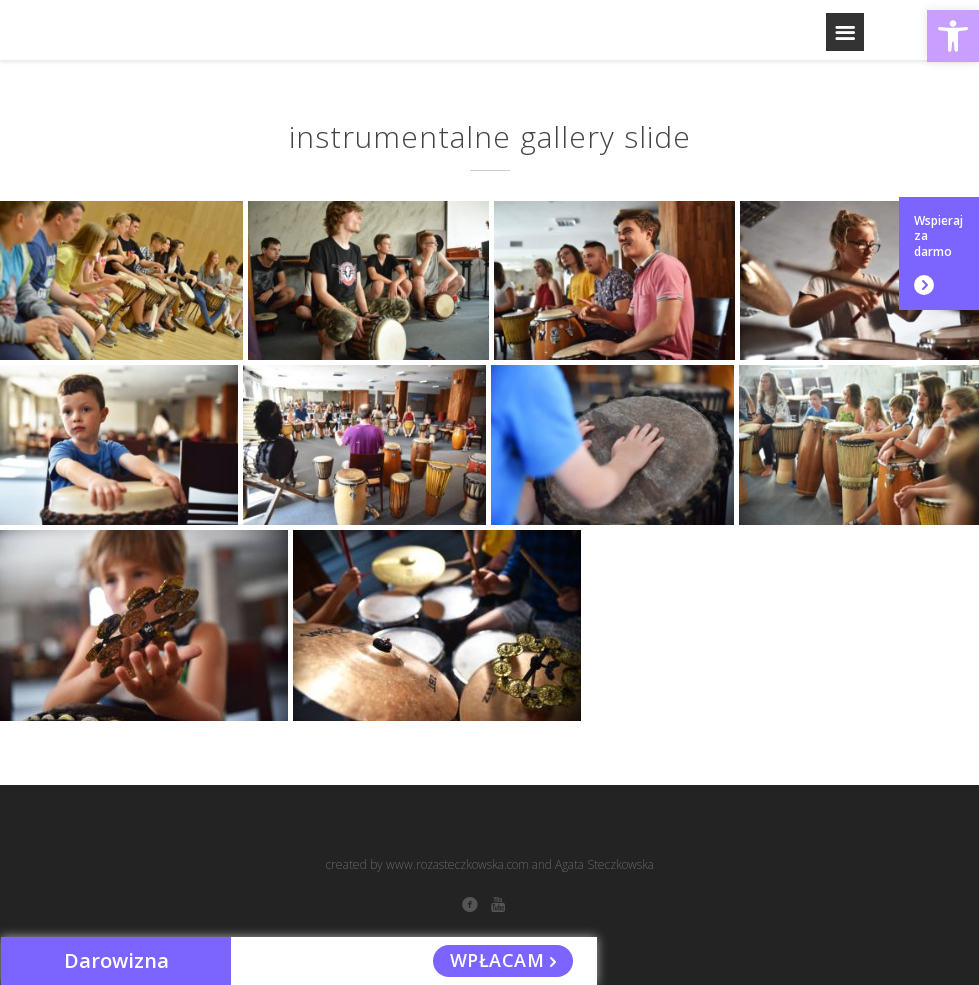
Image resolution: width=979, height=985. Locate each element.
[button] (953, 36)
